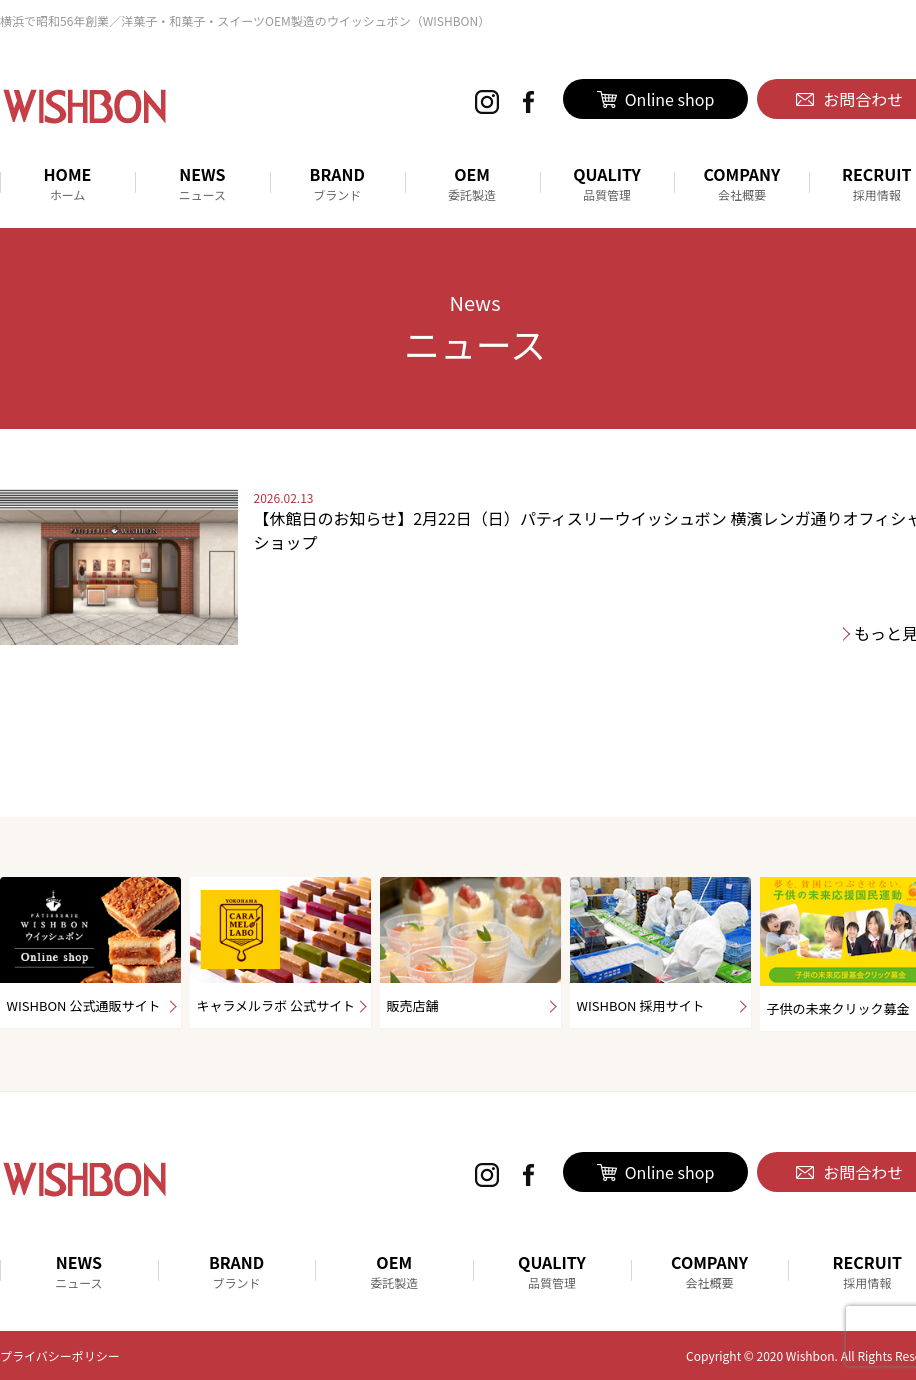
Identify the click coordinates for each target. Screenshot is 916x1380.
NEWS (202, 182)
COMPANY (741, 182)
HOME (67, 182)
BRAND (337, 182)
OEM (472, 182)
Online (656, 99)
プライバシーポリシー (60, 1355)
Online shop (656, 1172)
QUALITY (607, 182)
